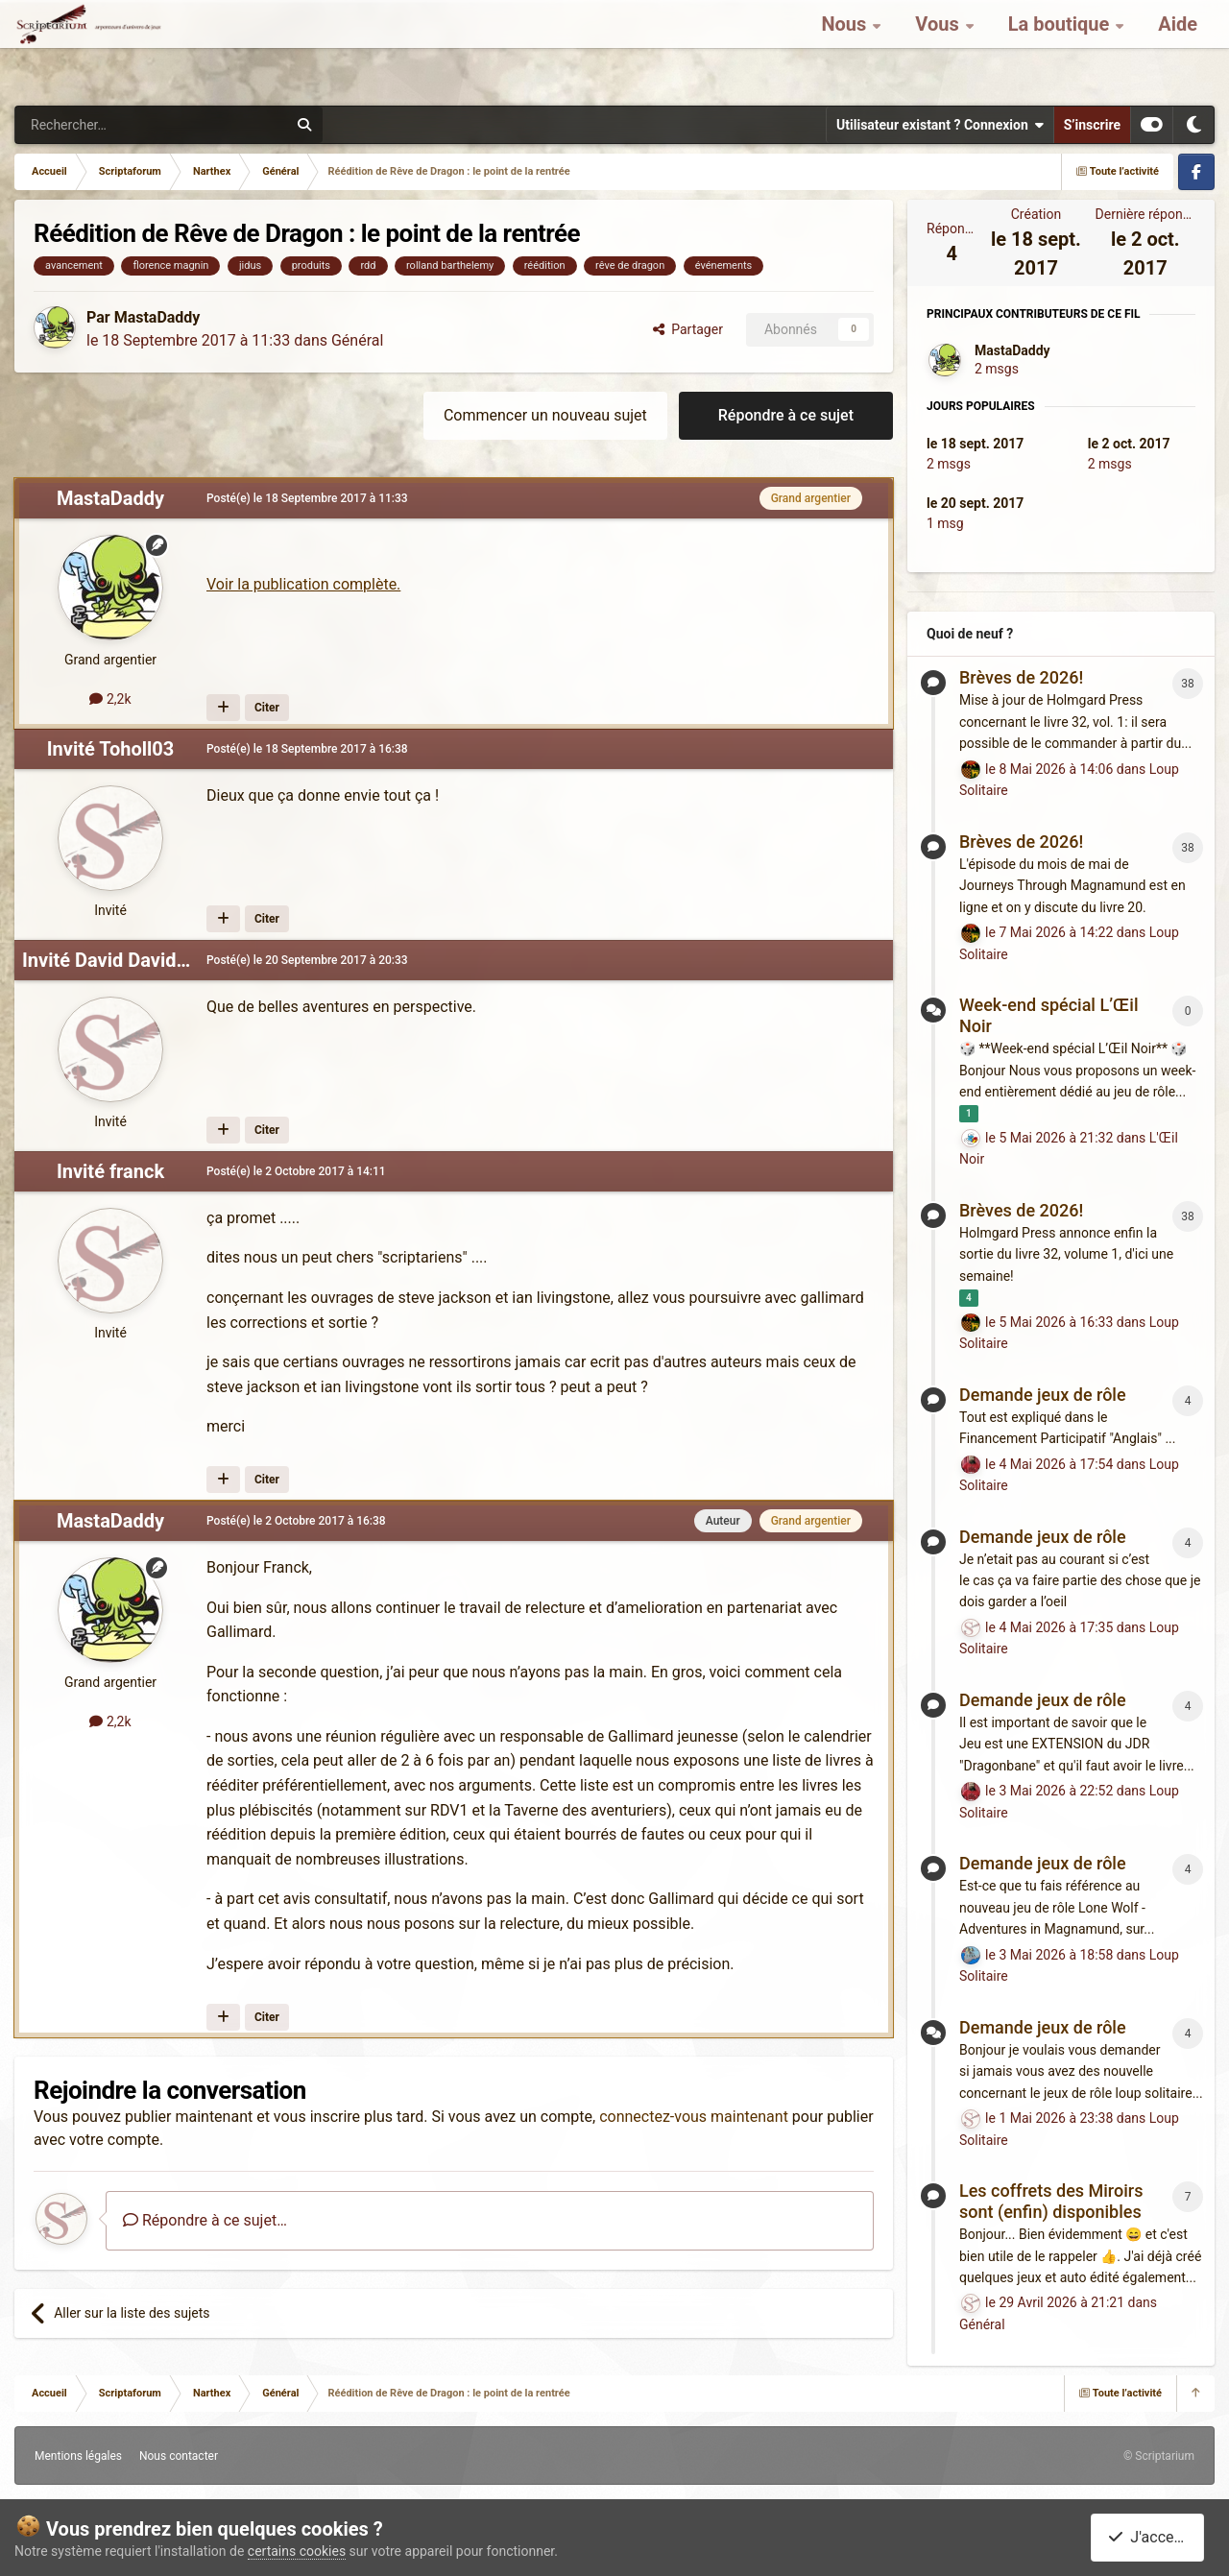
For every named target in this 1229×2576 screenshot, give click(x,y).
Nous (846, 48)
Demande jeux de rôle (1042, 1394)
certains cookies (297, 2551)
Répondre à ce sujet (786, 415)
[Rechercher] (111, 125)
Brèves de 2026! (1021, 677)
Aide (1177, 48)
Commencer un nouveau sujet (545, 415)
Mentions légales (78, 2456)
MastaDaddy (157, 317)
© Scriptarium (1158, 2456)
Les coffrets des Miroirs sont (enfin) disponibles (1051, 2201)
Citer (266, 707)
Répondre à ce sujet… (205, 2220)
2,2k (110, 699)
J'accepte (1151, 2537)
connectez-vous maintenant (693, 2116)
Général (357, 340)
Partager (688, 329)
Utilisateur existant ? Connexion (940, 125)
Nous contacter (178, 2456)
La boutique (1061, 48)
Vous (939, 48)
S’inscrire (1092, 124)
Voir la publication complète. (303, 584)
